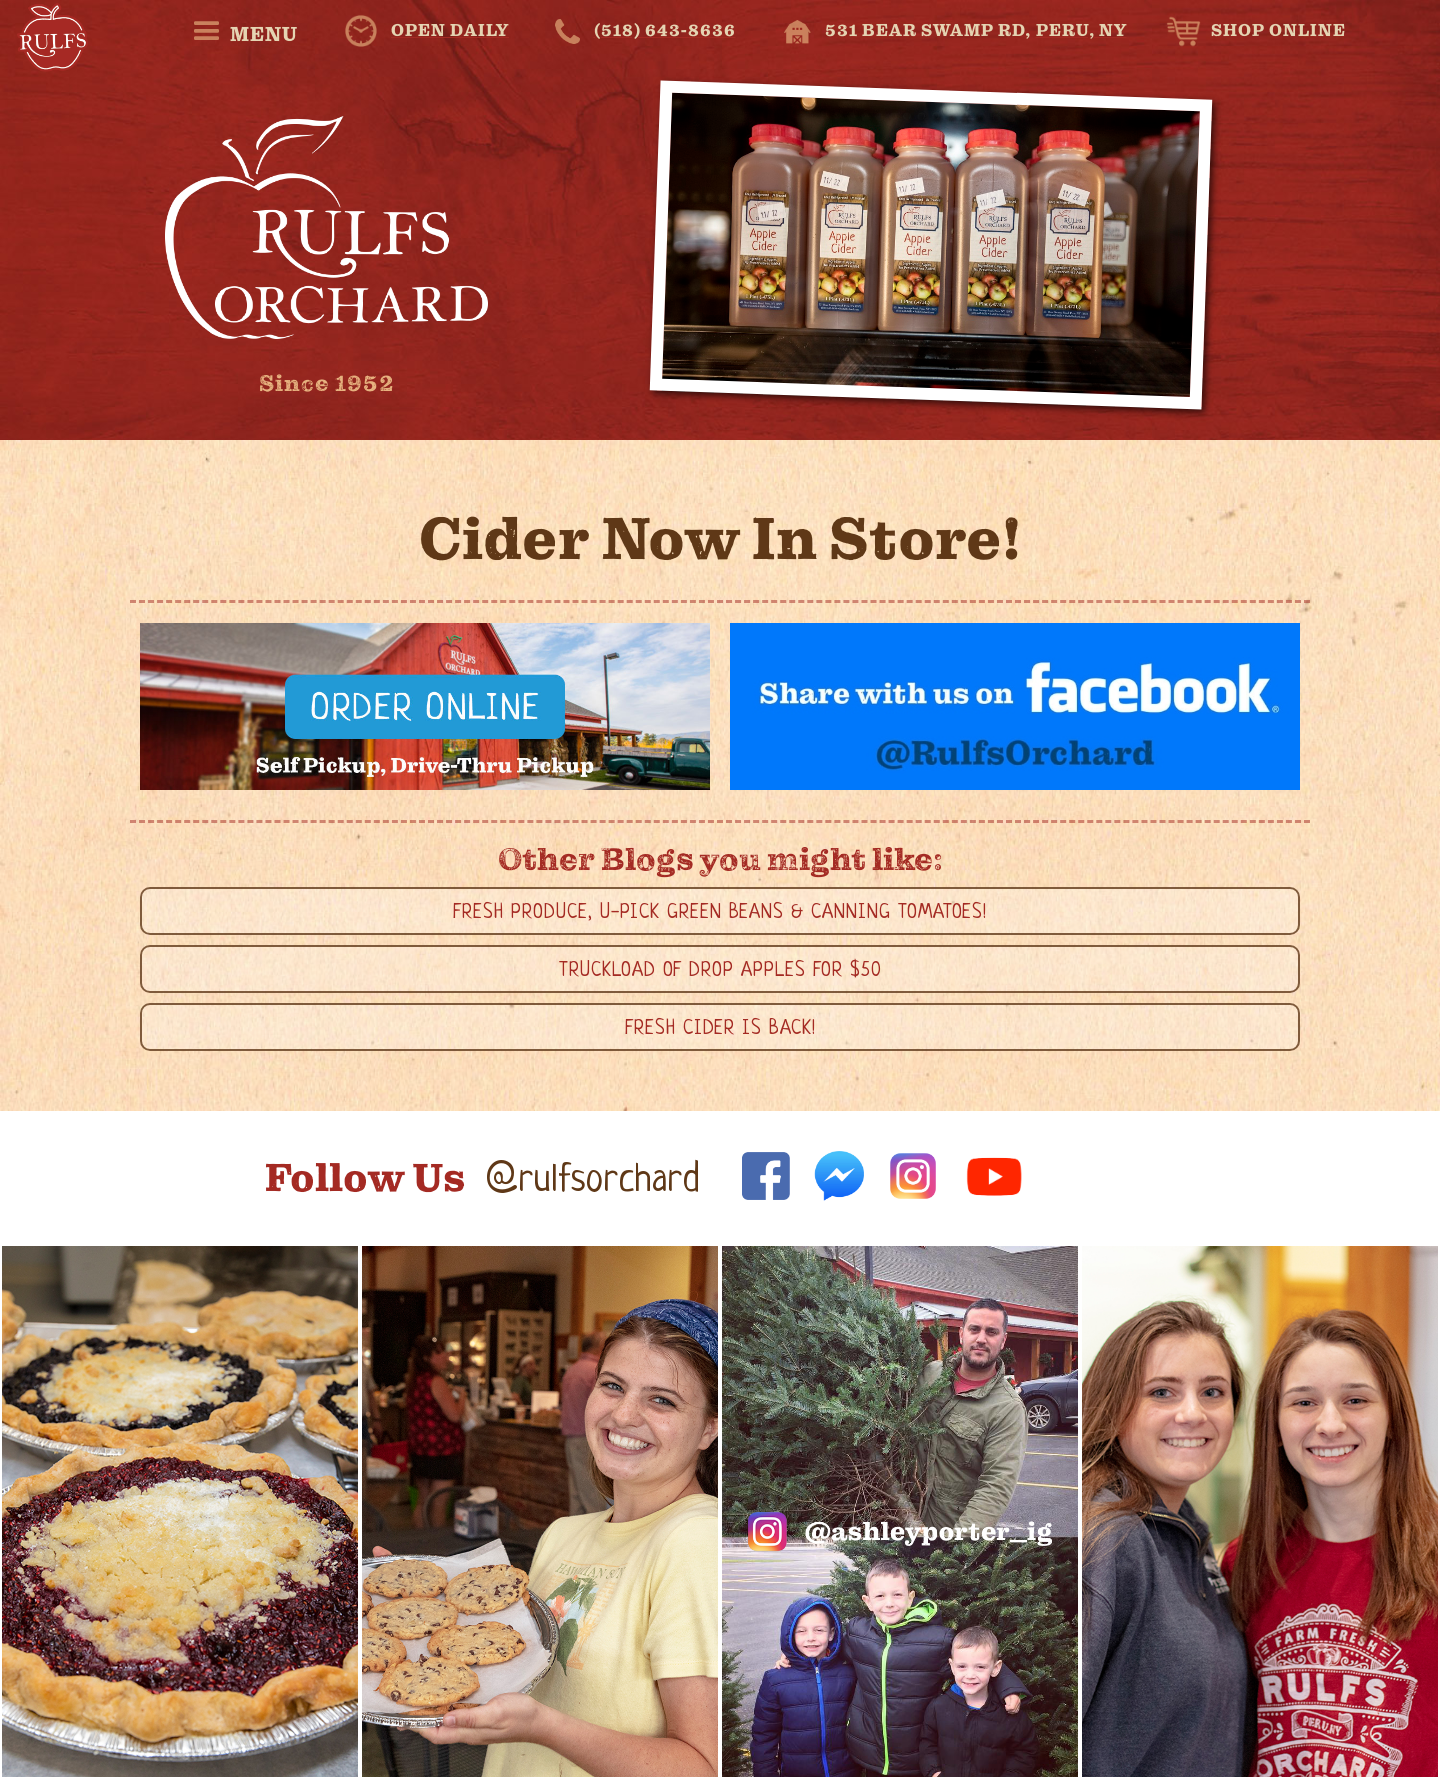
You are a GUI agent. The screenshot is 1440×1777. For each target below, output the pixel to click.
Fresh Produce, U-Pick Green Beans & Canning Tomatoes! (720, 913)
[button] (244, 31)
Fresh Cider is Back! (720, 1029)
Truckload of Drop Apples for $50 (720, 971)
